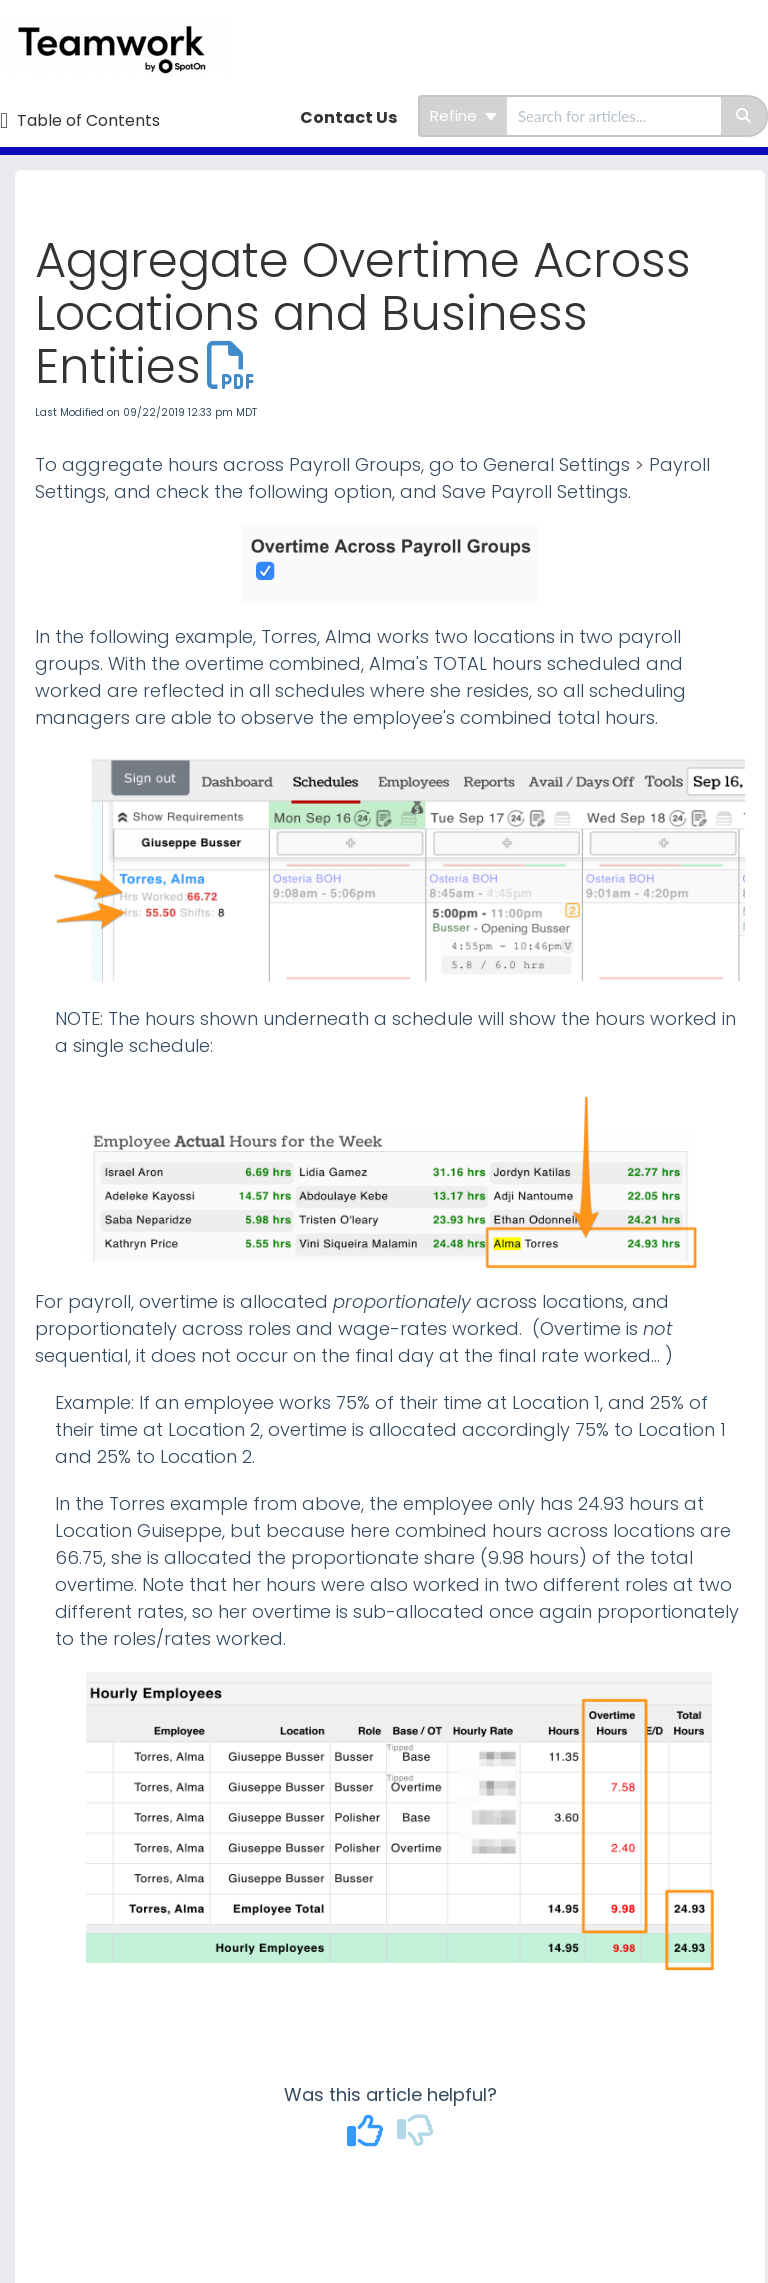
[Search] (744, 116)
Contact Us (348, 117)
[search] (614, 116)
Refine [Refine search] (463, 115)
